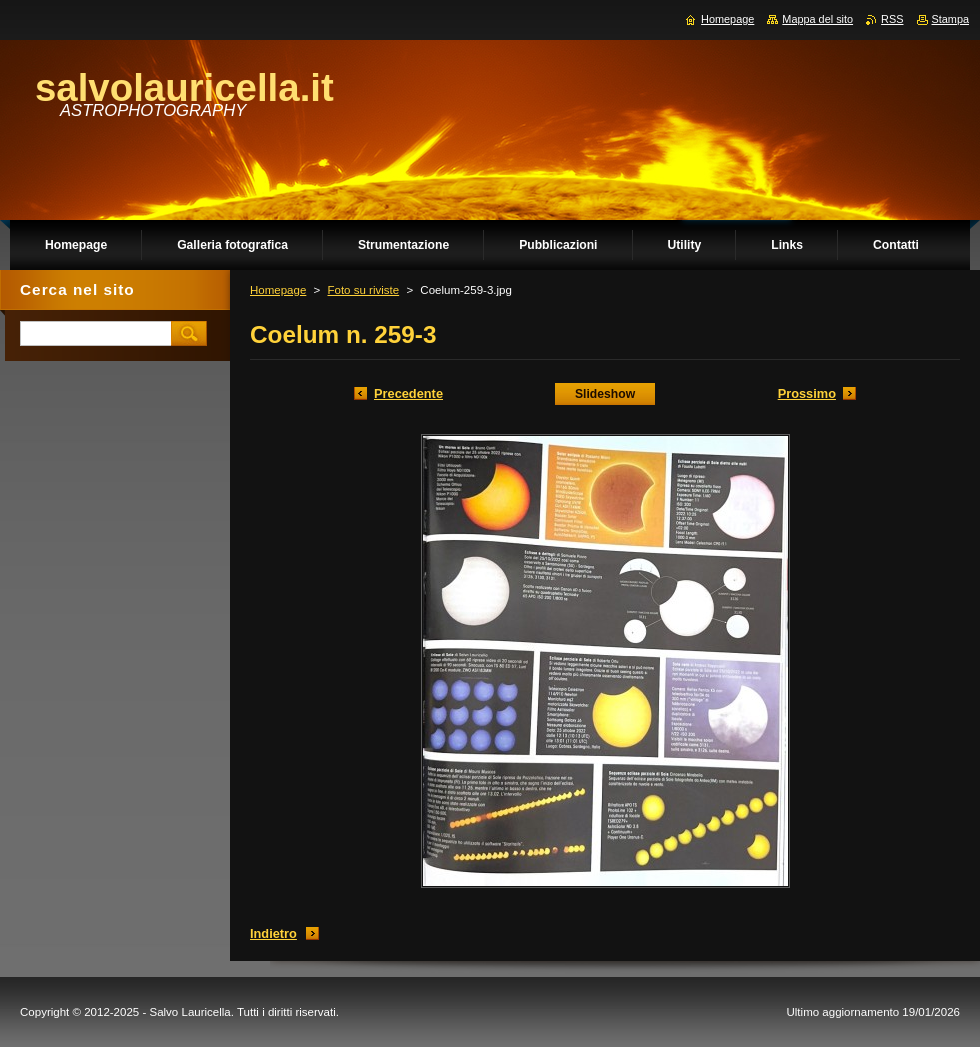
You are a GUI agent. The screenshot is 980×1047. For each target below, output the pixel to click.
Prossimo (807, 393)
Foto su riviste (363, 290)
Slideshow (605, 394)
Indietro (273, 933)
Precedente (408, 393)
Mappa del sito (817, 19)
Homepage (278, 290)
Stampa (950, 19)
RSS (892, 19)
